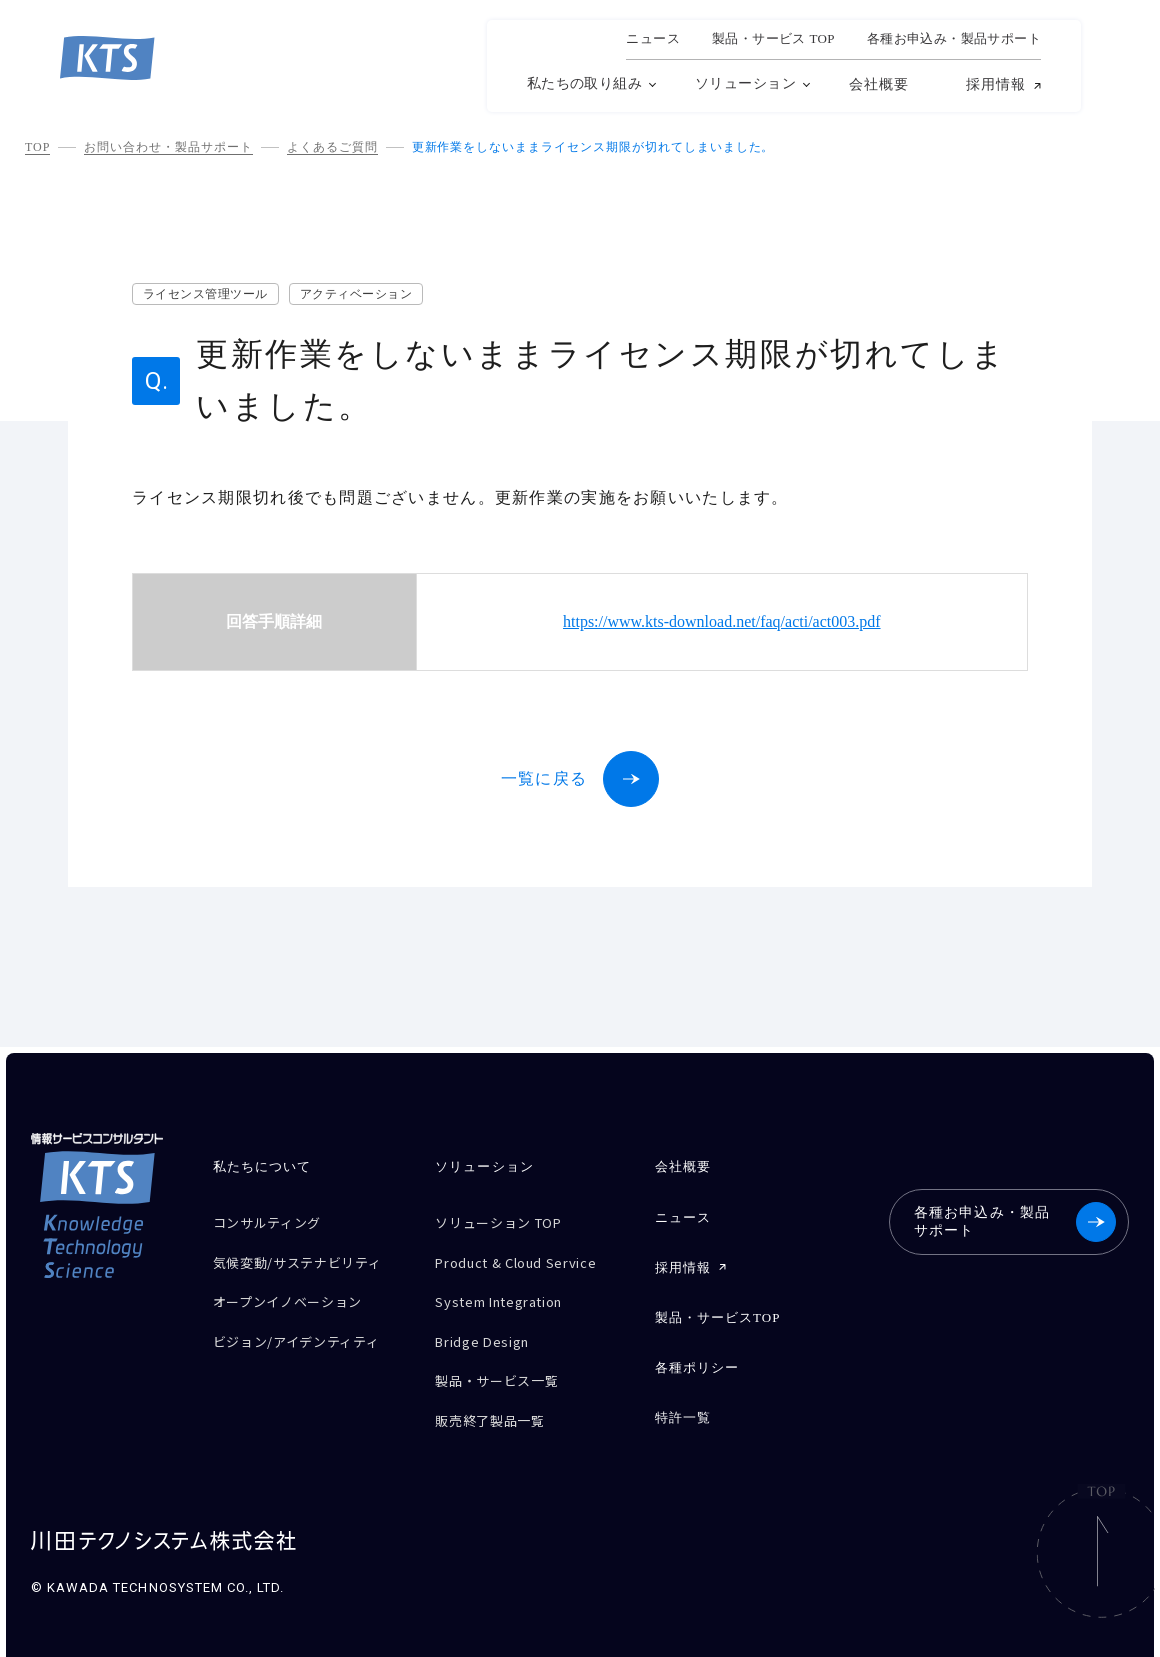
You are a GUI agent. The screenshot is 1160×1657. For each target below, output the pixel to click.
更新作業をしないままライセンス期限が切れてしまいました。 (593, 147)
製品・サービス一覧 (505, 1360)
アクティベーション (356, 294)
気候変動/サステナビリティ (302, 1263)
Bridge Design (488, 1325)
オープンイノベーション (298, 1305)
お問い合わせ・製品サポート (168, 147)
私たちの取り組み (584, 83)
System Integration (510, 1290)
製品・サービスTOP (718, 1304)
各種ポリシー (697, 1350)
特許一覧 (683, 1396)
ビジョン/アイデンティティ (308, 1340)
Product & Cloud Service (528, 1255)
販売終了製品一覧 (497, 1395)
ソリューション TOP (508, 1220)
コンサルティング (275, 1220)
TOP (37, 147)
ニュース (653, 39)
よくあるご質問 (332, 147)
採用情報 (996, 85)
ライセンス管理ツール (205, 294)
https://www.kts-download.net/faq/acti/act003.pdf (722, 621)
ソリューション (745, 83)
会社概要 (879, 84)
